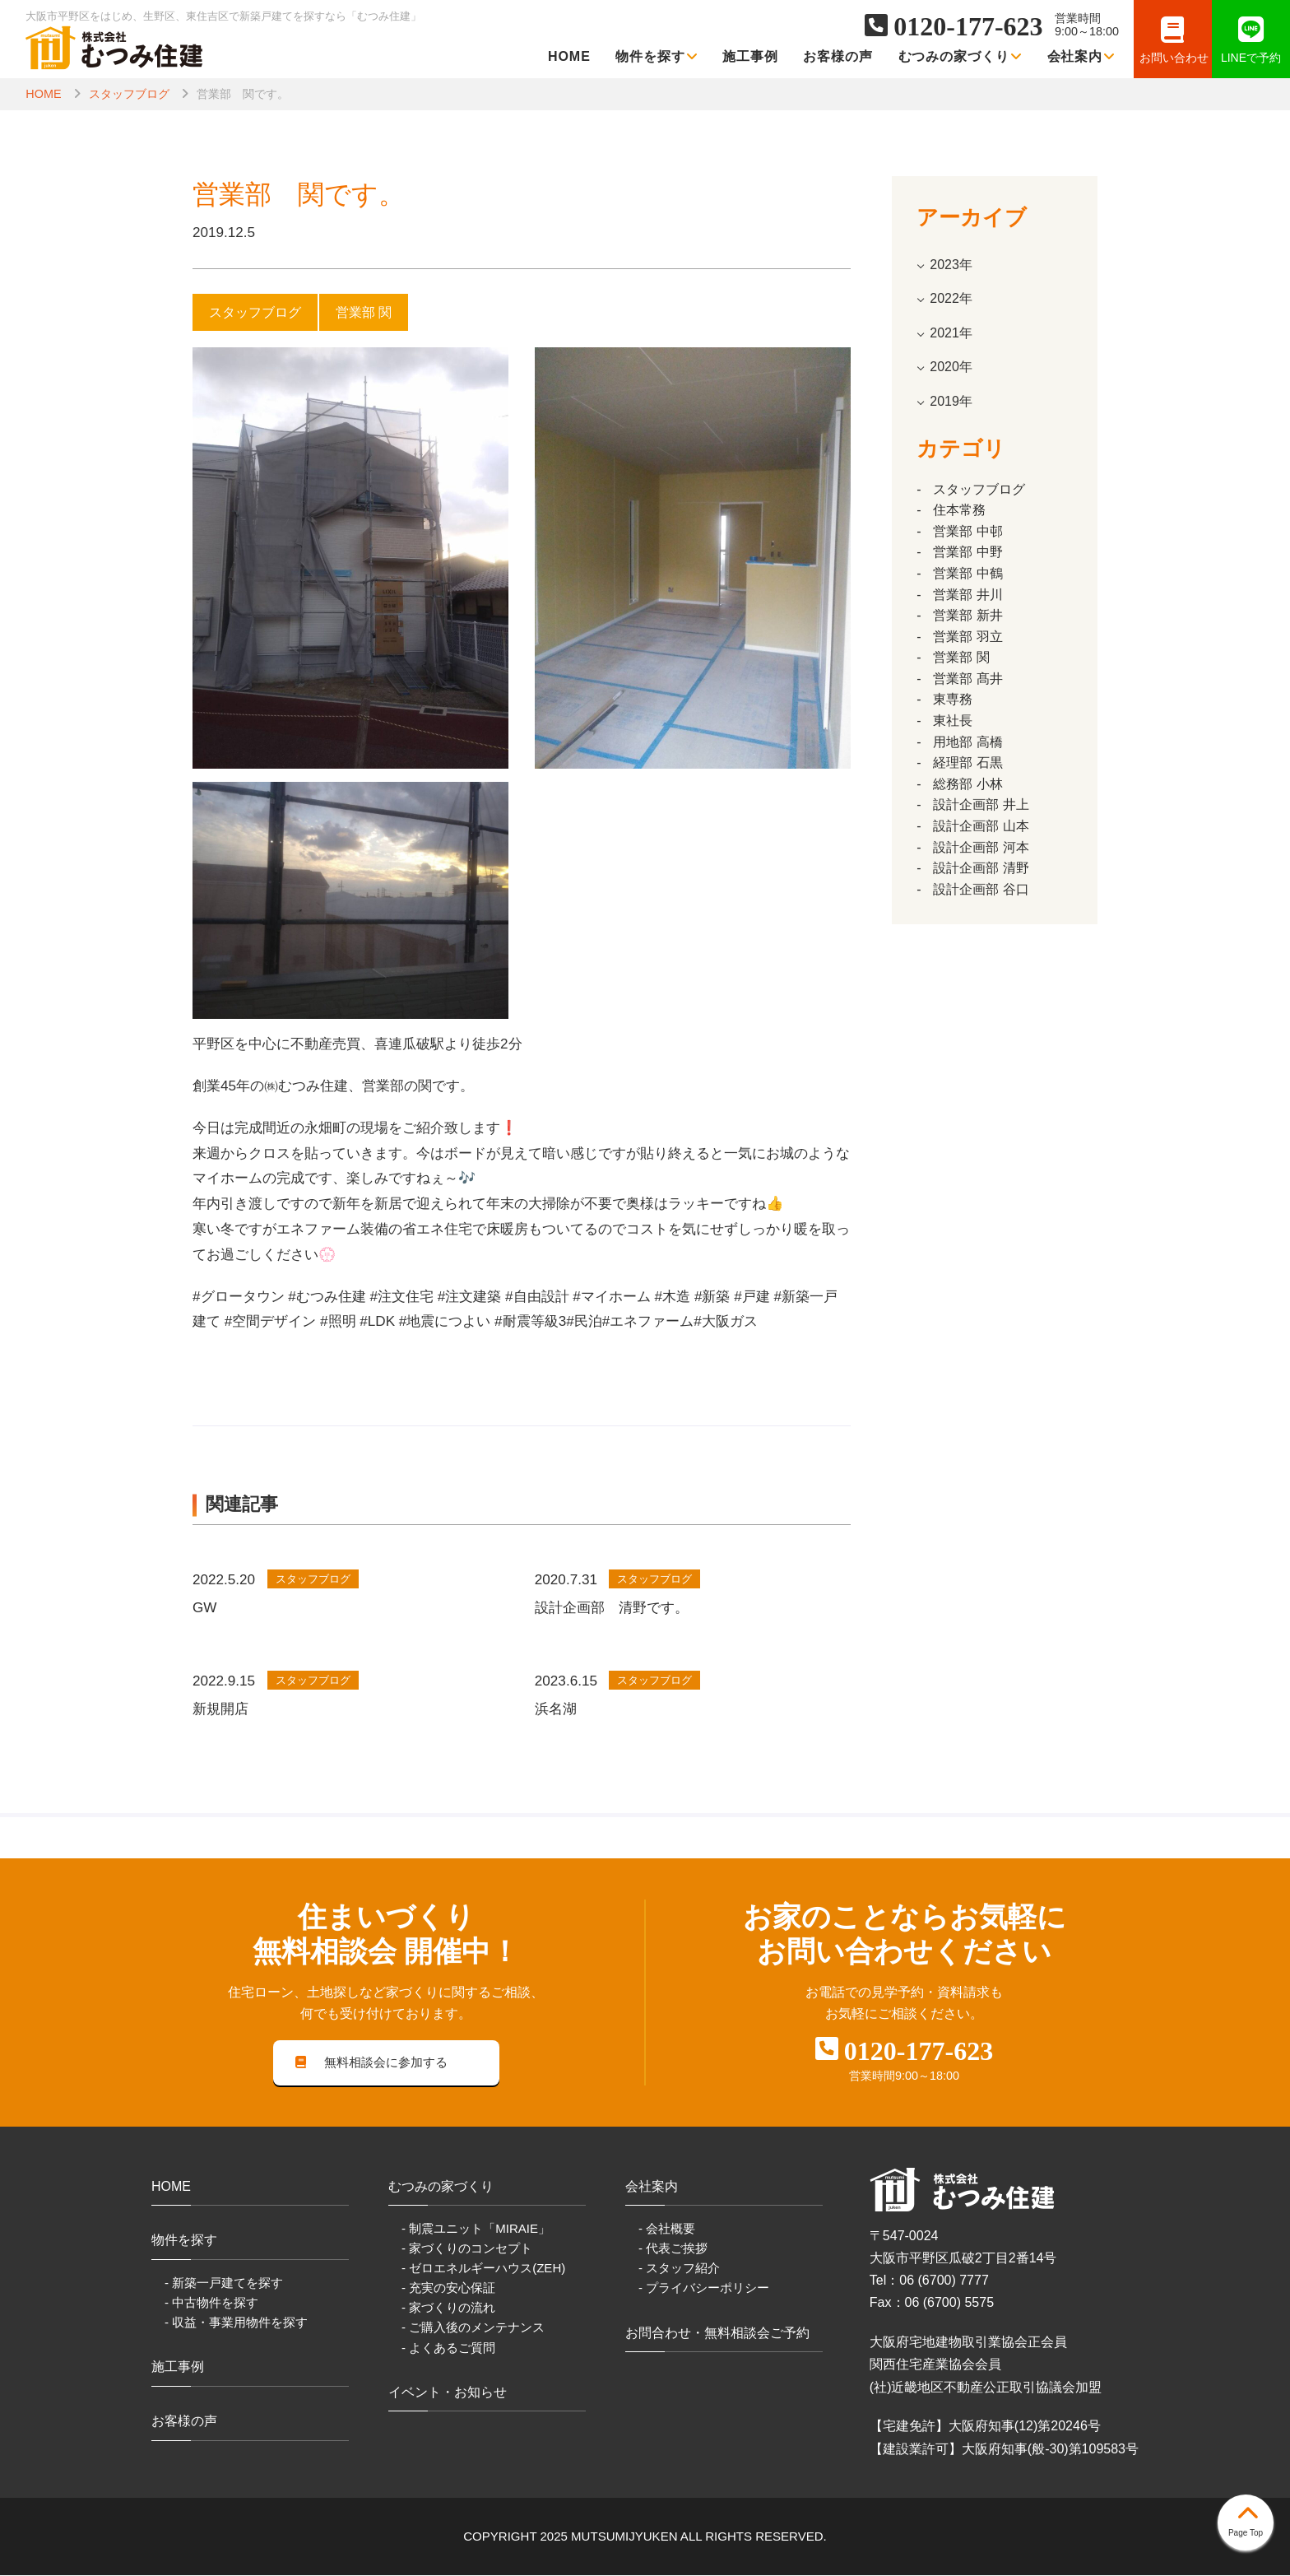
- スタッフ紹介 (679, 2269)
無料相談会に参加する (371, 2063)
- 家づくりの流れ (448, 2309)
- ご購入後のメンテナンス (473, 2329)
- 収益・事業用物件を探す (236, 2323)
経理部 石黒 (967, 763)
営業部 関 (961, 657)
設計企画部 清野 (980, 868)
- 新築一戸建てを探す (224, 2283)
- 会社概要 (666, 2229)
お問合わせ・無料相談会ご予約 (717, 2334)
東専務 (952, 699)
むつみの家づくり (960, 56)
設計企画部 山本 (980, 826)
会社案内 (1081, 56)
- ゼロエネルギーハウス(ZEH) (483, 2269)
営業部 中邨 (967, 531)
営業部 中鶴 (967, 573)
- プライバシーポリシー (703, 2289)
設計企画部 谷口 (980, 889)
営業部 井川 (967, 595)
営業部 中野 (967, 552)
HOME (569, 56)
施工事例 (750, 56)
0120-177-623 (967, 26)
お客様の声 (838, 56)
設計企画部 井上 (980, 804)
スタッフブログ (129, 93)
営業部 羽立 (967, 637)
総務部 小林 (967, 784)
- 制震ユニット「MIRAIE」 (475, 2229)
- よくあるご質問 (448, 2348)
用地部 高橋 (967, 742)
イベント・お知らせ (447, 2393)
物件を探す (656, 56)
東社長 (952, 721)
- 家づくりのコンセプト (466, 2250)
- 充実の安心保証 (448, 2289)
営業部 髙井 (967, 679)
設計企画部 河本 (980, 847)
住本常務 (959, 510)
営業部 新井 (967, 615)
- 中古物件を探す (211, 2303)
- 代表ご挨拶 (673, 2250)
